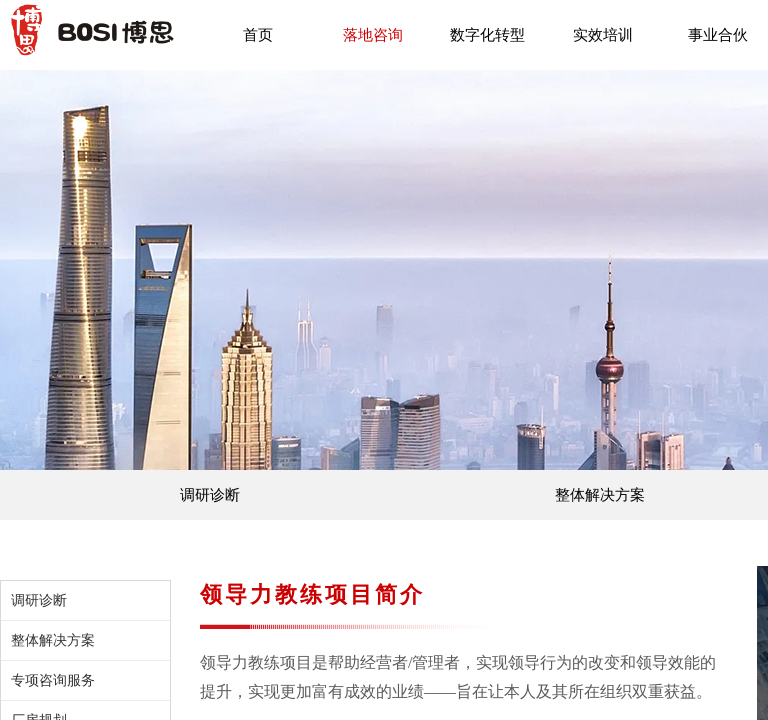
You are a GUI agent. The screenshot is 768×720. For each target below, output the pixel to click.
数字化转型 (487, 35)
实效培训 (603, 35)
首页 (258, 35)
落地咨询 (373, 35)
